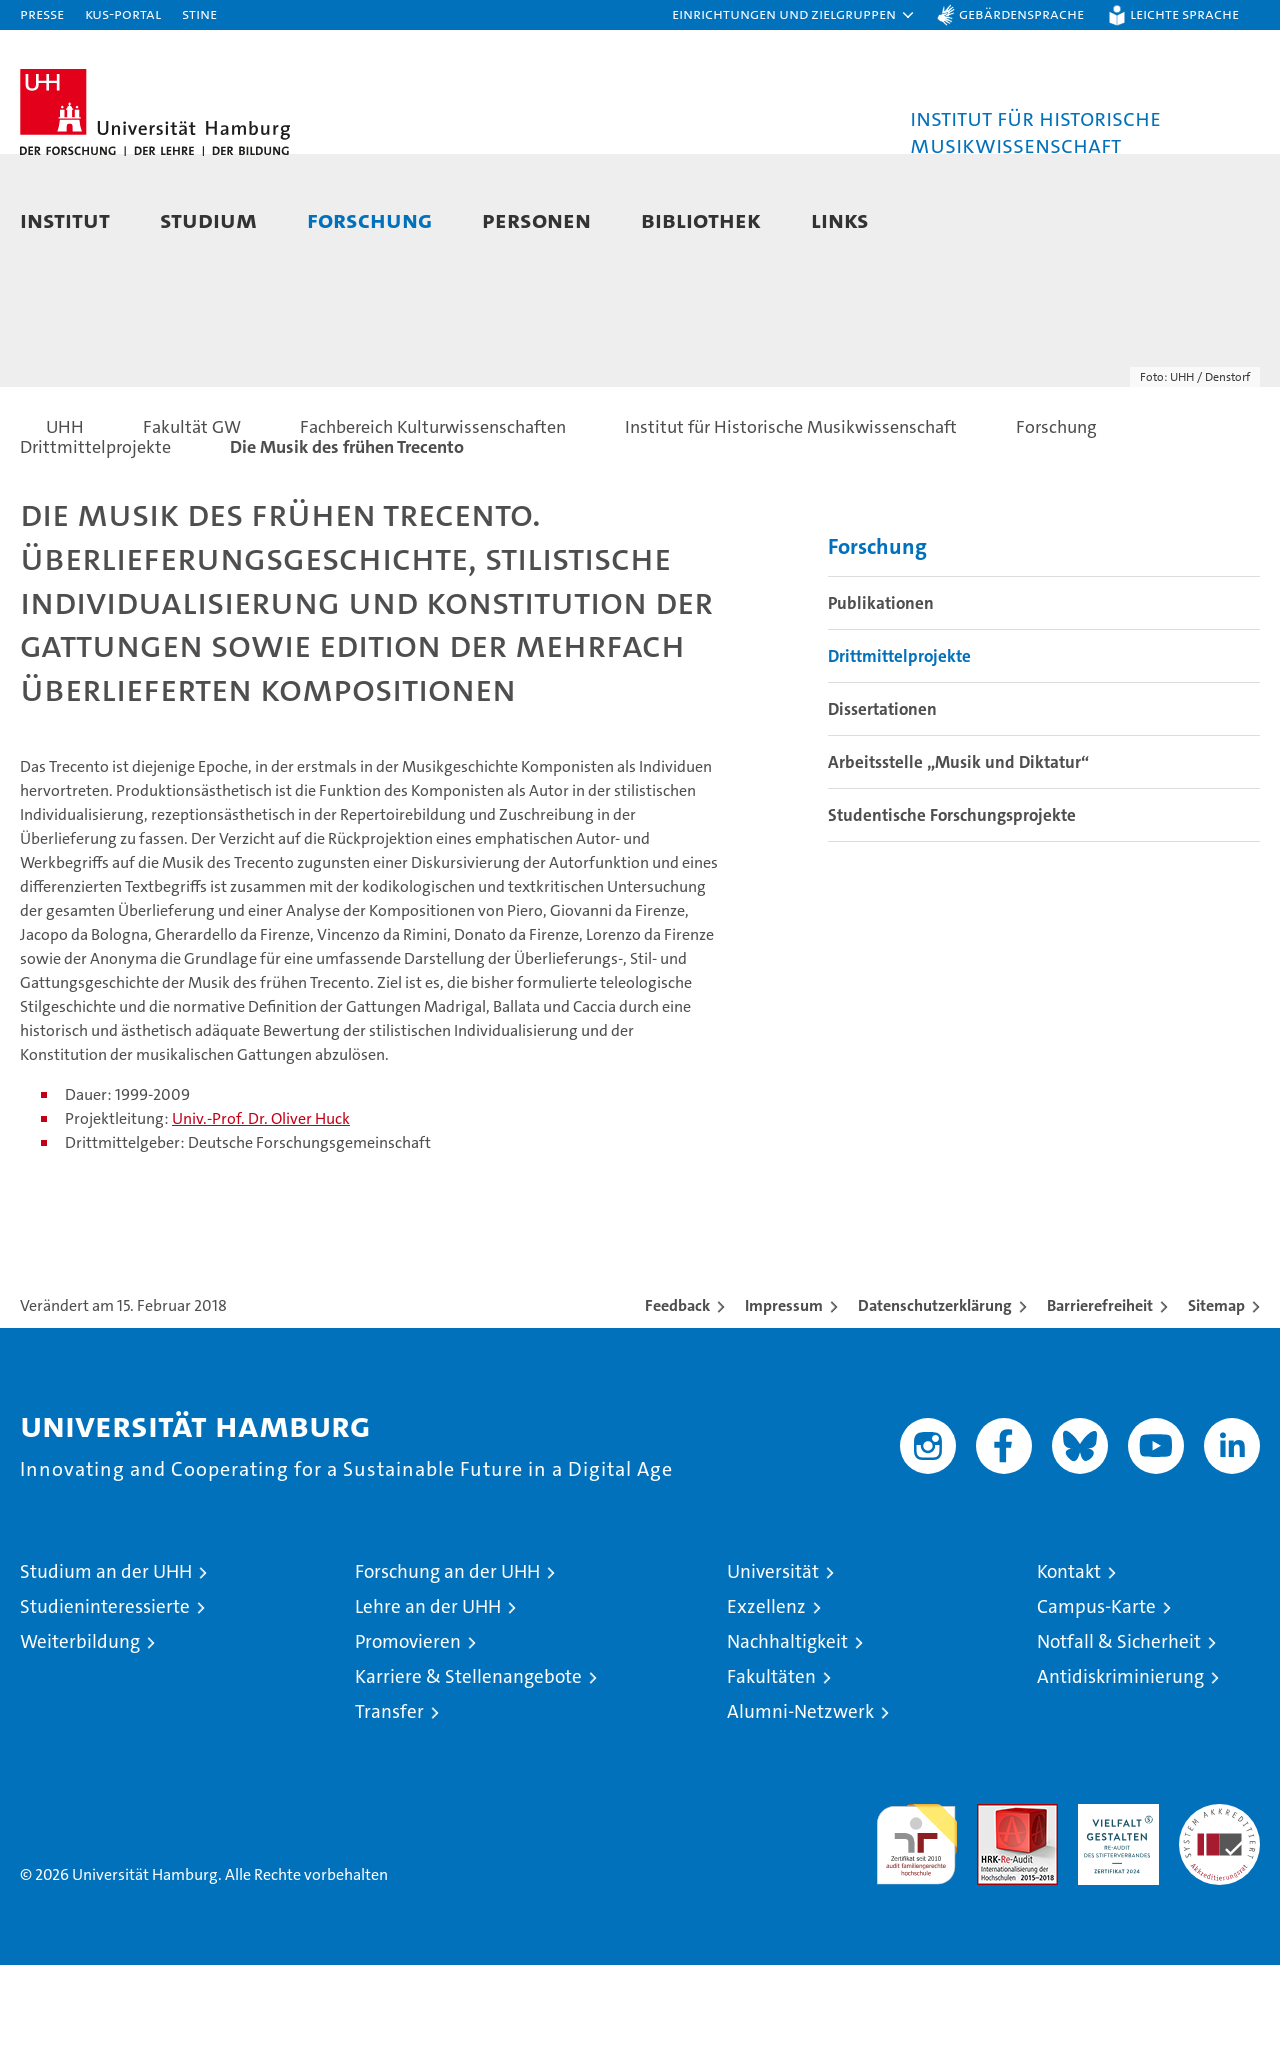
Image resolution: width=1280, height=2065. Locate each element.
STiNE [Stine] (199, 13)
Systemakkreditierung (1219, 1914)
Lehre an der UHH (428, 1706)
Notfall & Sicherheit (1119, 1741)
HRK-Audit (1113, 1914)
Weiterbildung (80, 1741)
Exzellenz (766, 1706)
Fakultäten (771, 1776)
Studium (208, 219)
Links (840, 219)
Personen (536, 219)
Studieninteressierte (105, 1706)
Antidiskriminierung (1120, 1776)
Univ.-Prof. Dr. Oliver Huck (261, 1218)
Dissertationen (882, 810)
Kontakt (1069, 1671)
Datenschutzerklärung (935, 1405)
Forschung (369, 219)
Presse (42, 13)
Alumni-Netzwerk (800, 1811)
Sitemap (1216, 1405)
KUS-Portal (123, 13)
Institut (65, 219)
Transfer (389, 1811)
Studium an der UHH (106, 1671)
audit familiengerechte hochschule (916, 1935)
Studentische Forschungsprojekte (952, 916)
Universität (773, 1671)
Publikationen (881, 704)
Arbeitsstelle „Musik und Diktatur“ (958, 863)
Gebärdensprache (1021, 13)
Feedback (677, 1405)
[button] (794, 15)
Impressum (784, 1405)
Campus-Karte (1096, 1706)
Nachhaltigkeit (787, 1741)
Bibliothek (701, 219)
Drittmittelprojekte (899, 757)
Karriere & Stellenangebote (468, 1776)
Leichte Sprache (1184, 13)
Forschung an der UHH (447, 1671)
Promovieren (408, 1741)
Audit (996, 1914)
